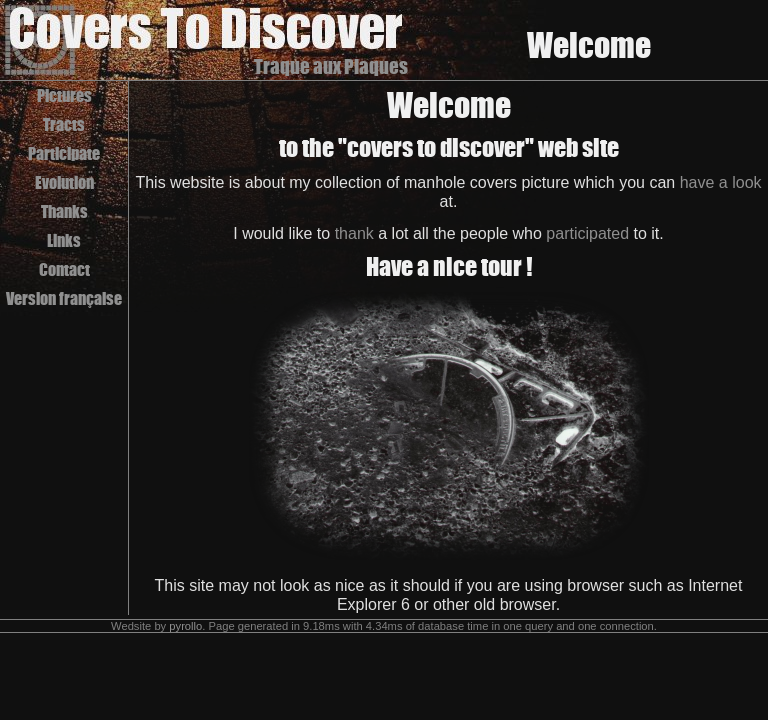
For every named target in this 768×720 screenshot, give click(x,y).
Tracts (64, 124)
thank (354, 233)
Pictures (64, 95)
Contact (64, 269)
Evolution (64, 182)
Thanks (64, 211)
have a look (721, 182)
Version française (64, 298)
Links (64, 240)
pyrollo (185, 626)
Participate (64, 153)
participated (587, 233)
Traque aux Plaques (331, 66)
